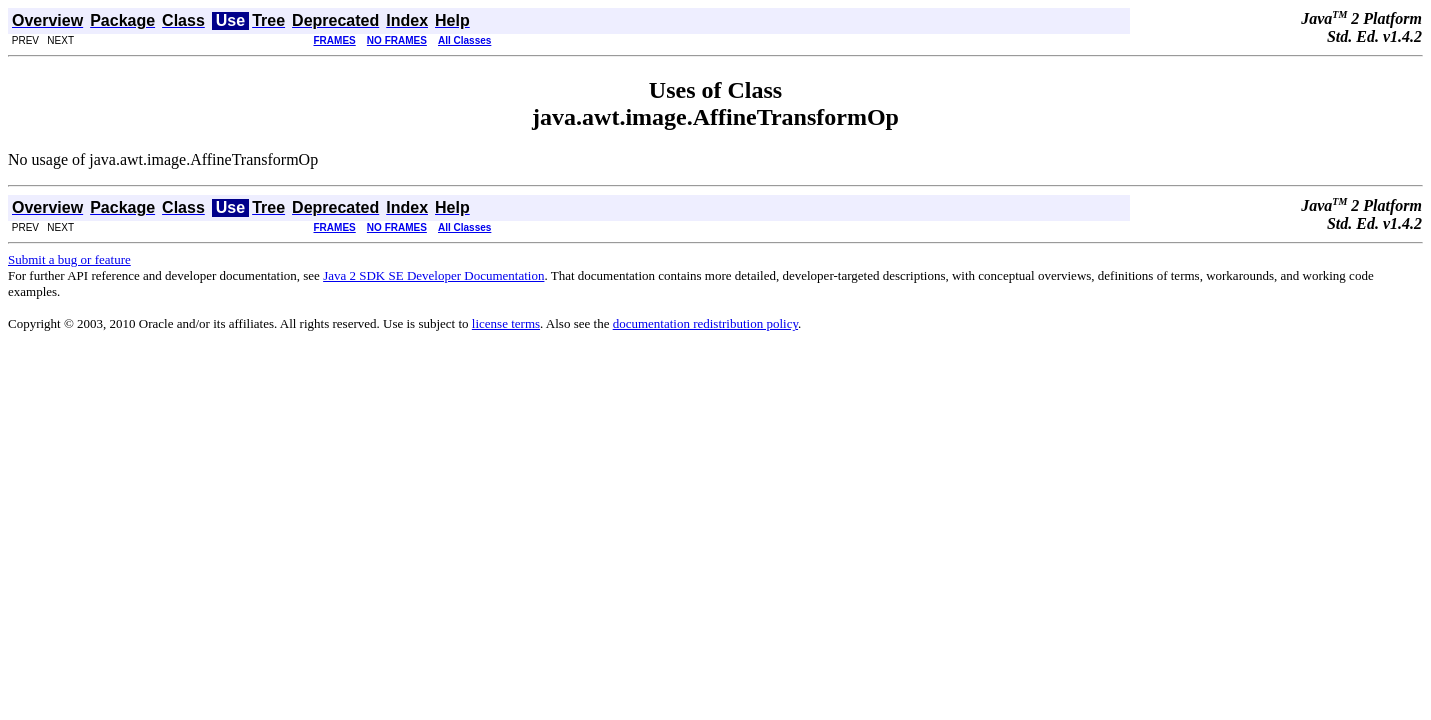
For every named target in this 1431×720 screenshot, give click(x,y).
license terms (506, 323)
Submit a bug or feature (69, 259)
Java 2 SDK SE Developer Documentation (433, 275)
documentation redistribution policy (705, 323)
